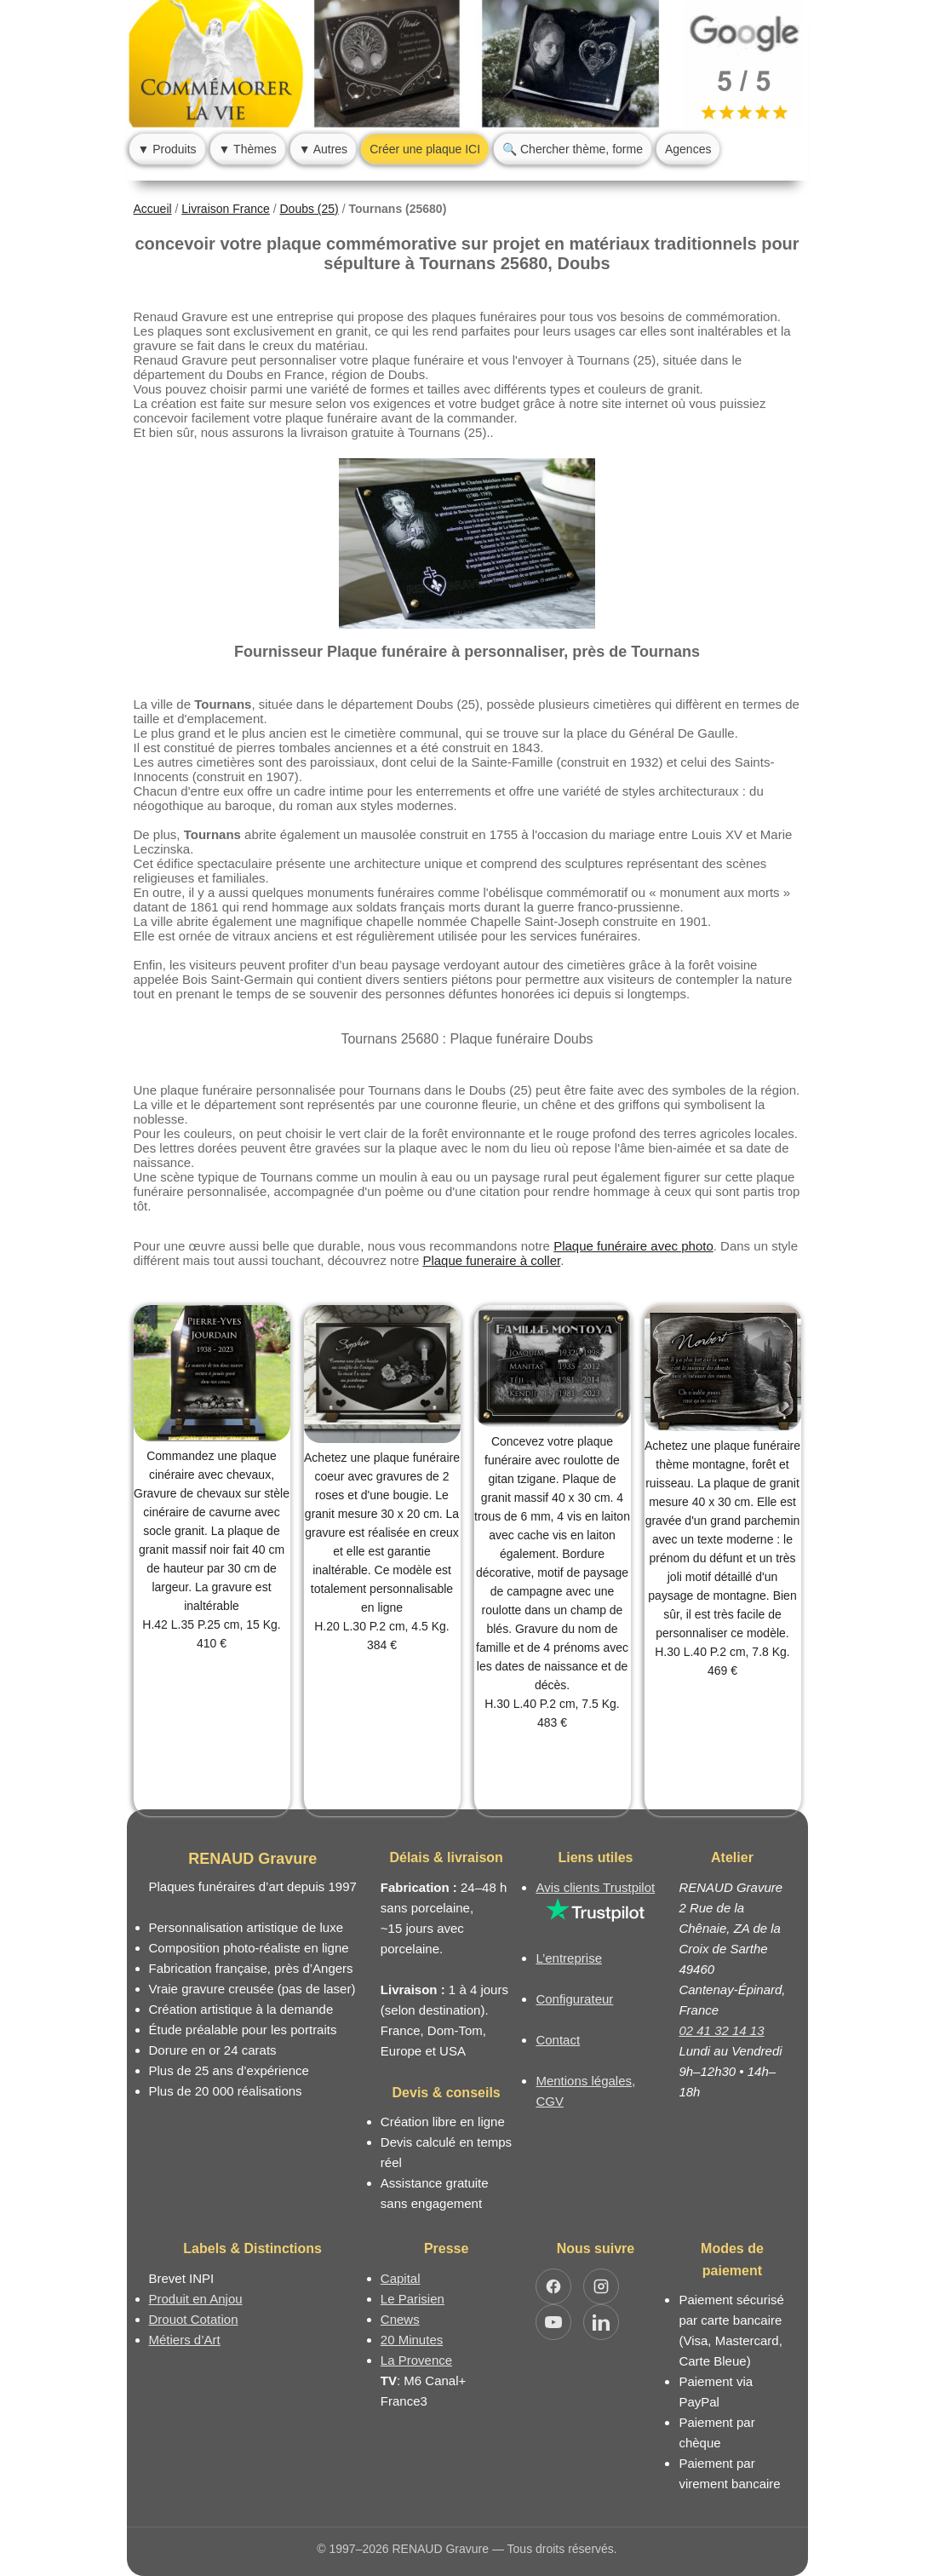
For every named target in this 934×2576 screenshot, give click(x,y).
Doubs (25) (308, 209)
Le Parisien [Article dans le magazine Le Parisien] (412, 2298)
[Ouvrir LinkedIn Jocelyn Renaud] (601, 2322)
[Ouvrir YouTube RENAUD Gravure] (553, 2322)
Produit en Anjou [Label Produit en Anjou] (196, 2298)
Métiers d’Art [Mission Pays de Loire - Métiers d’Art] (185, 2339)
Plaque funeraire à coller (491, 1260)
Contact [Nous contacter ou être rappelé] (558, 2040)
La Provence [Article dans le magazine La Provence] (416, 2360)
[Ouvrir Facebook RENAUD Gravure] (553, 2286)
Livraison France (225, 209)
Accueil (153, 209)
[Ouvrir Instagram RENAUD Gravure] (601, 2286)
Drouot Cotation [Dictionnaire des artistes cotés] (193, 2319)
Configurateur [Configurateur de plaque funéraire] (574, 1999)
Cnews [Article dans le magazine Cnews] (400, 2319)
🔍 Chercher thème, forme (572, 149)
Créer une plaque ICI (425, 149)
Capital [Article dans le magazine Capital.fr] (401, 2278)
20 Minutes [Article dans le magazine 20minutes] (412, 2339)
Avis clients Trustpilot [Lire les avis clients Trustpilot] (595, 1887)
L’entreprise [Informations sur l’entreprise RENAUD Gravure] (569, 1958)
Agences (688, 149)
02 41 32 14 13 (721, 2030)
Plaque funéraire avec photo (633, 1246)
